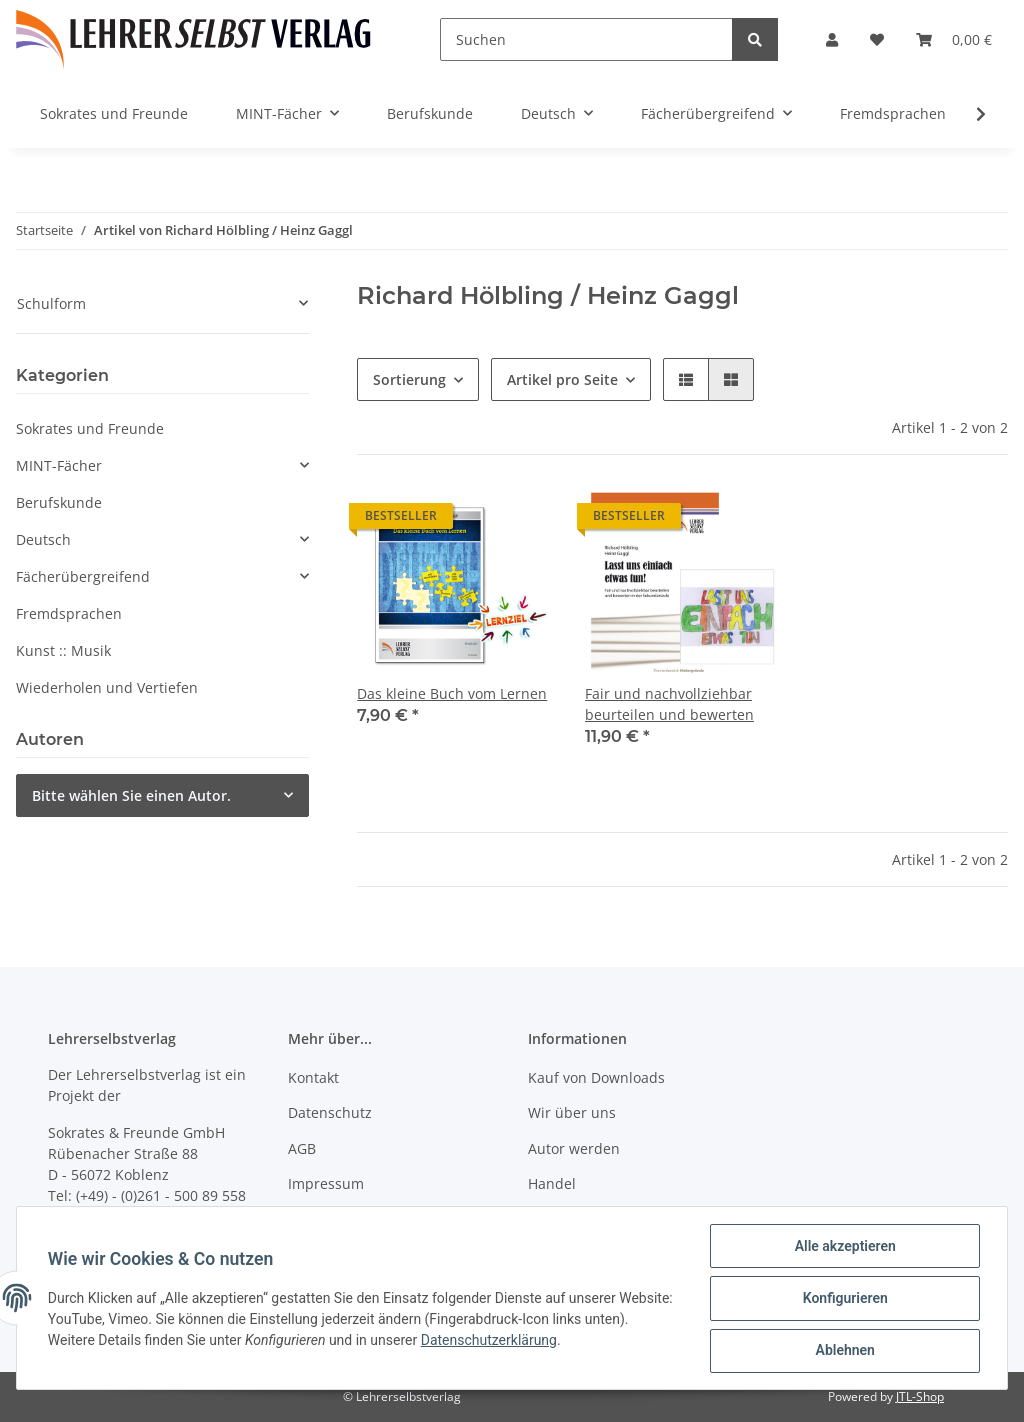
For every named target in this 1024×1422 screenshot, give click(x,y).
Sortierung (409, 379)
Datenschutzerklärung (537, 1341)
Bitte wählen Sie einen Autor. (131, 795)
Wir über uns (572, 1112)
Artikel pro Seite (562, 379)
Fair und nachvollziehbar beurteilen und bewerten (669, 704)
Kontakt (313, 1077)
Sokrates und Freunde (90, 428)
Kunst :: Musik (63, 650)
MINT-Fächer (59, 465)
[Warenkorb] (954, 39)
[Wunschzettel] (877, 39)
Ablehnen (843, 1351)
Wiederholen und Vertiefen (107, 687)
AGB (302, 1148)
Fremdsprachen (69, 613)
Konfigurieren (843, 1299)
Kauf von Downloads (596, 1077)
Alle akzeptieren (843, 1247)
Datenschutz (330, 1112)
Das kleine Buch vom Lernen (452, 693)
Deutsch (43, 539)
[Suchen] (586, 39)
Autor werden (574, 1148)
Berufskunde (59, 502)
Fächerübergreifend (83, 576)
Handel (552, 1183)
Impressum (326, 1183)
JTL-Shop (920, 1396)
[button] (832, 39)
